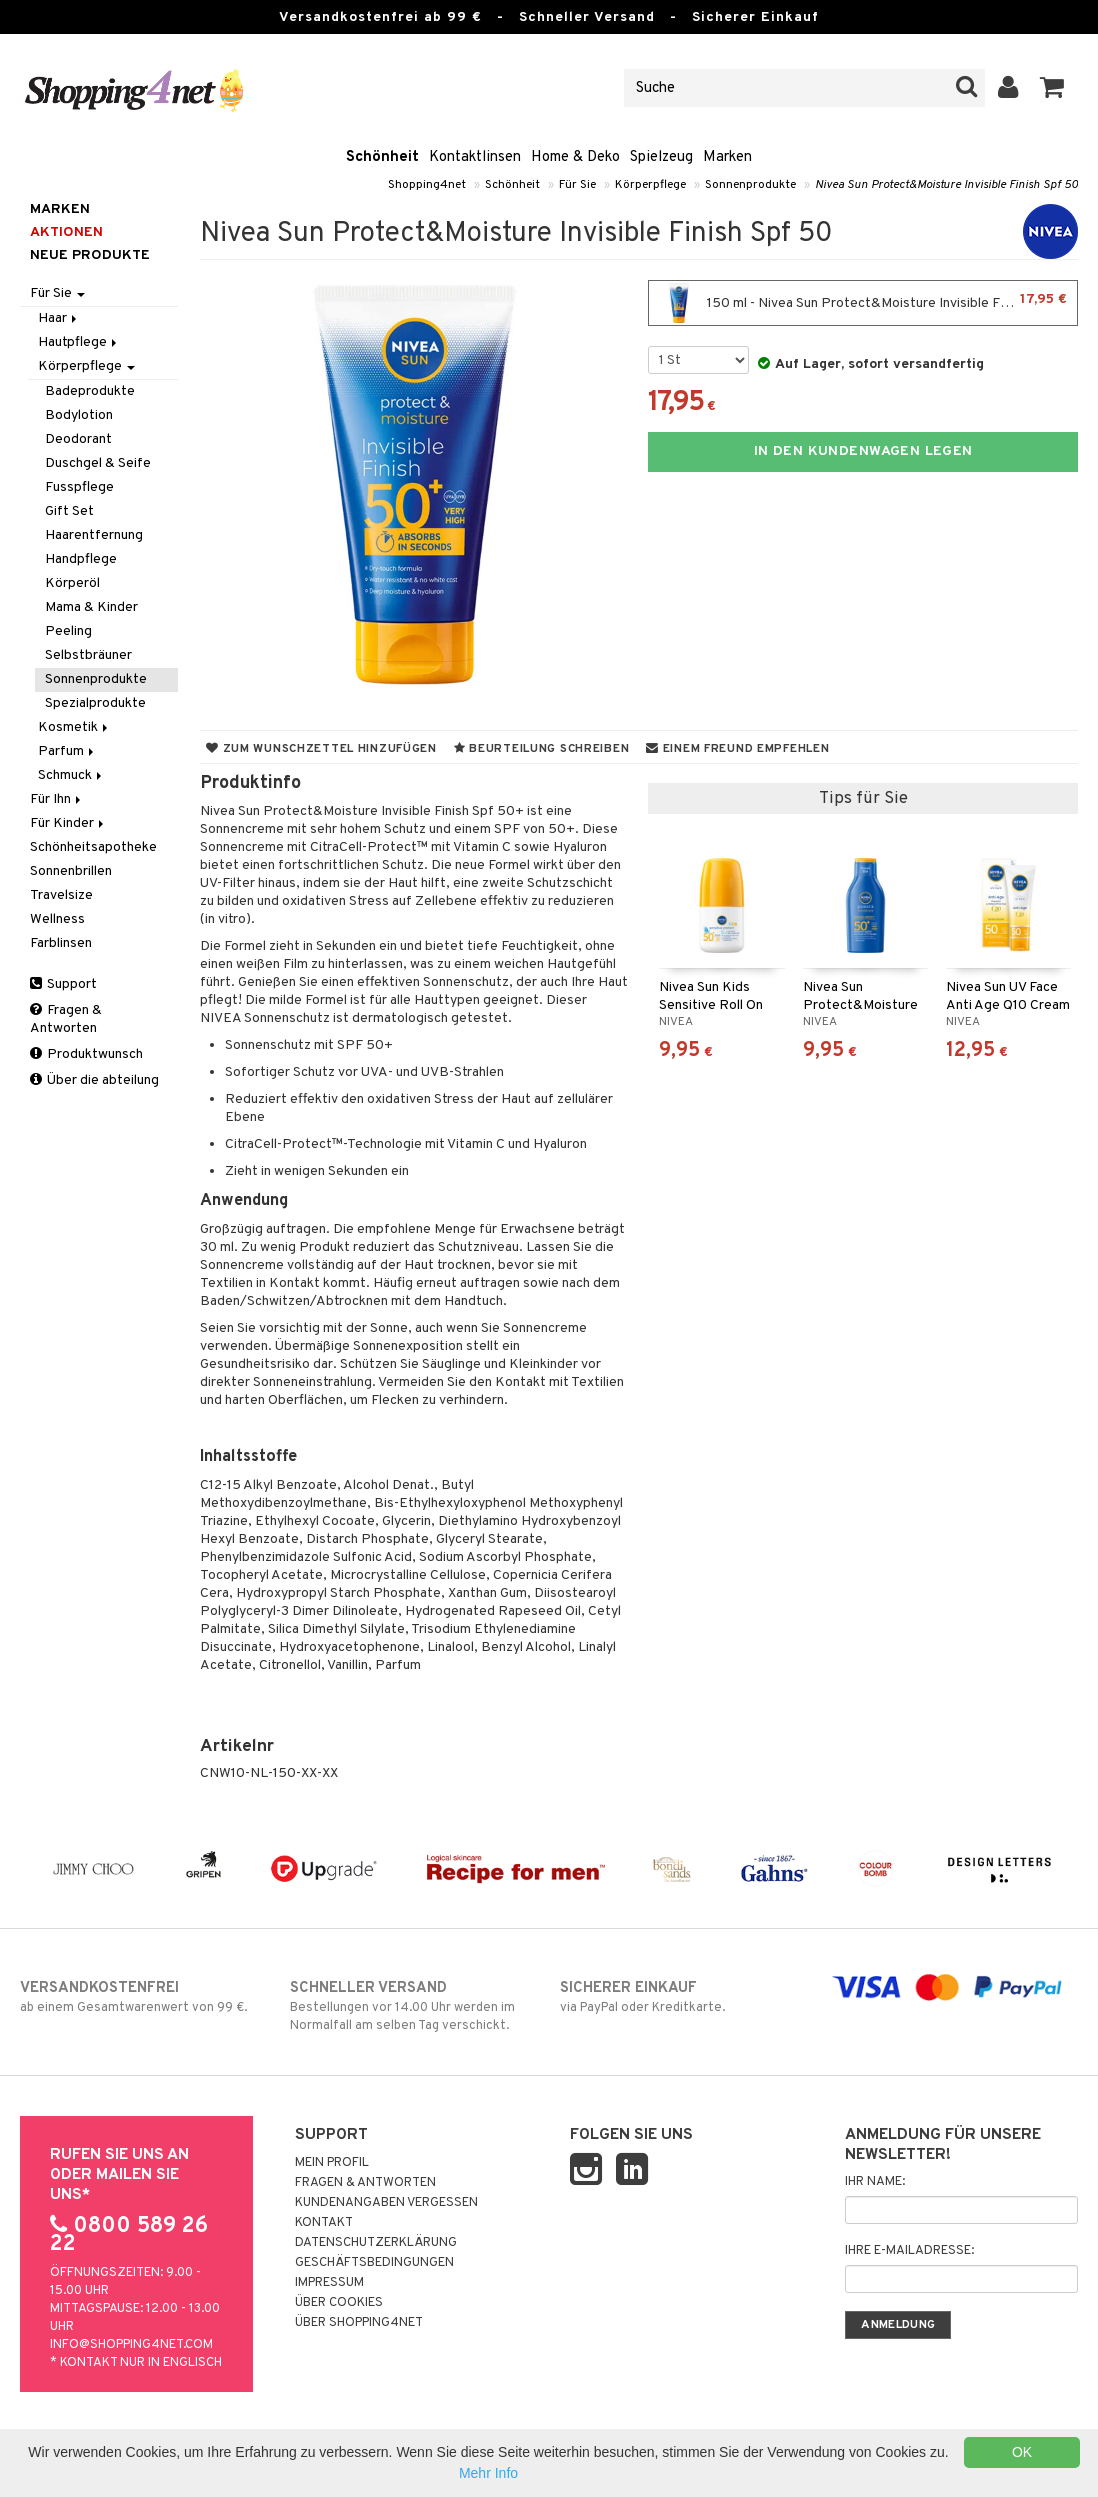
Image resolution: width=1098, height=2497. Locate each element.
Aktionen (66, 232)
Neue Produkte (90, 255)
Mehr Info (488, 2473)
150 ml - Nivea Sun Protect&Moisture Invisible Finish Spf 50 (866, 303)
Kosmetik (74, 727)
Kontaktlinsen (475, 157)
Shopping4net (427, 185)
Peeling (68, 631)
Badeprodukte (90, 391)
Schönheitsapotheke (93, 847)
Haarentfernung (94, 535)
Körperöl (72, 583)
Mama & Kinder (91, 607)
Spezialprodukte (95, 703)
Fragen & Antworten (66, 1019)
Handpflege (81, 559)
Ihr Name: (875, 2182)
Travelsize (61, 895)
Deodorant (78, 439)
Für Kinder (68, 823)
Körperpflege (650, 185)
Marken (727, 157)
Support (63, 984)
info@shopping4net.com (131, 2345)
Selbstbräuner (88, 655)
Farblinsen (61, 943)
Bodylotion (79, 415)
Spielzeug (661, 157)
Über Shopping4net (359, 2323)
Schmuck (71, 775)
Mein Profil (332, 2163)
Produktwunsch (86, 1054)
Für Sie (577, 185)
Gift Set (69, 511)
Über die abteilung (94, 1080)
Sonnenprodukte (750, 185)
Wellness (57, 919)
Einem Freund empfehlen (737, 749)
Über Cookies (339, 2303)
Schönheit (382, 157)
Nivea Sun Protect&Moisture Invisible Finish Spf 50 (946, 185)
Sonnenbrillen (71, 871)
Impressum (329, 2283)
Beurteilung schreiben (541, 749)
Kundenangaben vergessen (386, 2203)
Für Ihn (57, 799)
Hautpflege (79, 342)
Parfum (67, 751)
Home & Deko (575, 157)
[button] (1052, 88)
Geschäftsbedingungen (374, 2263)
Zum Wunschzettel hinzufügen (321, 749)
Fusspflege (79, 487)
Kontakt (324, 2223)
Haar (59, 318)
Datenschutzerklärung (376, 2243)
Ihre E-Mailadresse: (909, 2251)
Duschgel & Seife (98, 463)
